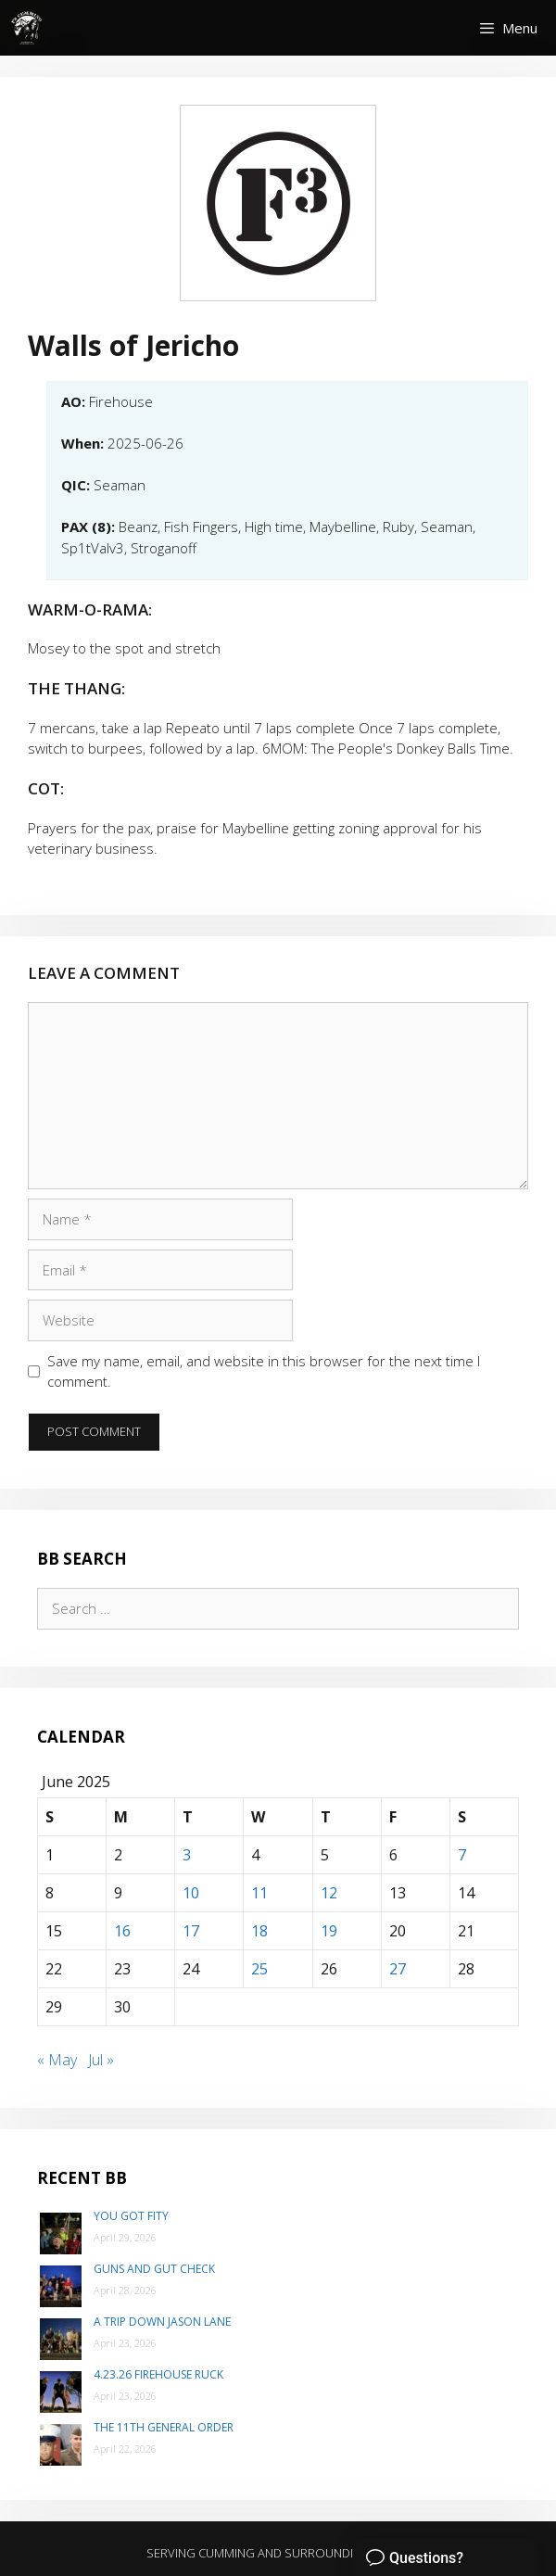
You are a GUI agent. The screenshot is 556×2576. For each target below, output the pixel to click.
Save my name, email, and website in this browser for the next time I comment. (263, 1371)
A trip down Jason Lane (162, 2321)
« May (57, 2059)
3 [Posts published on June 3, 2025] (187, 1855)
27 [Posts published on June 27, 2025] (397, 1969)
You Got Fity (131, 2216)
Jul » (101, 2059)
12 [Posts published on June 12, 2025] (329, 1893)
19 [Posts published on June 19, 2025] (329, 1931)
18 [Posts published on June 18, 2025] (259, 1931)
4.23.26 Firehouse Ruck (158, 2374)
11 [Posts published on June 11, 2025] (259, 1893)
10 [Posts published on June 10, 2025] (191, 1893)
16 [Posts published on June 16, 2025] (122, 1931)
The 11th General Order (164, 2427)
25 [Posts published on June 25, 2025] (259, 1969)
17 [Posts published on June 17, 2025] (191, 1931)
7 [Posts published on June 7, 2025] (462, 1855)
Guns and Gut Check (154, 2269)
